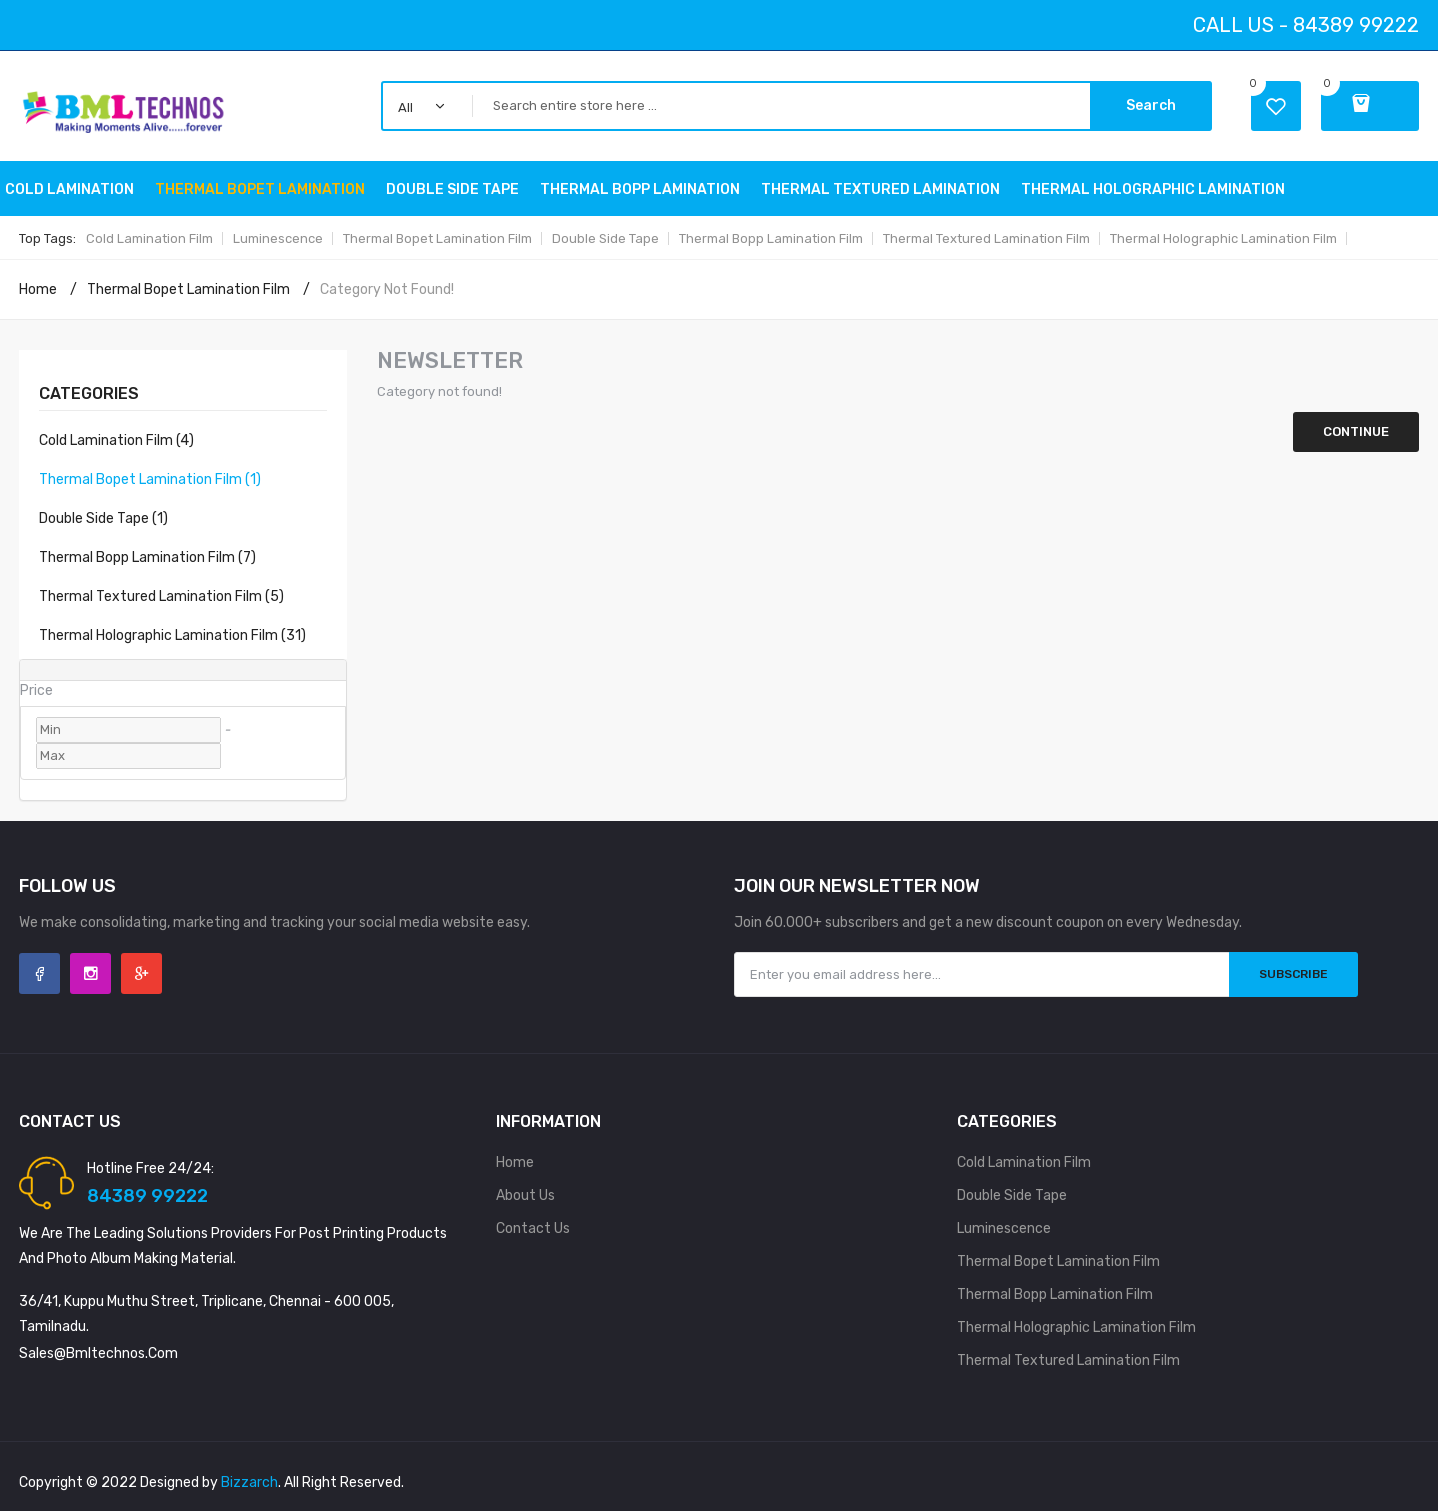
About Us (525, 1195)
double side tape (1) (103, 518)
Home (38, 289)
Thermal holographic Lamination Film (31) (172, 635)
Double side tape (605, 238)
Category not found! (387, 289)
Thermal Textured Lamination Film (986, 238)
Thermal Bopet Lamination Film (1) (150, 479)
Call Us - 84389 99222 (1306, 25)
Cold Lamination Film (149, 238)
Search (1151, 105)
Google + (141, 973)
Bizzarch (249, 1482)
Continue (1356, 431)
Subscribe (1293, 974)
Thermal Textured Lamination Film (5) (161, 596)
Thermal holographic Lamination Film (1223, 238)
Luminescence (278, 238)
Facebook (39, 973)
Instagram (90, 973)
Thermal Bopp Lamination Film (771, 238)
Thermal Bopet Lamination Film (437, 238)
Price (36, 690)
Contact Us (533, 1228)
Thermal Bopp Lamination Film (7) (147, 557)
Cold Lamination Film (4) (116, 440)
